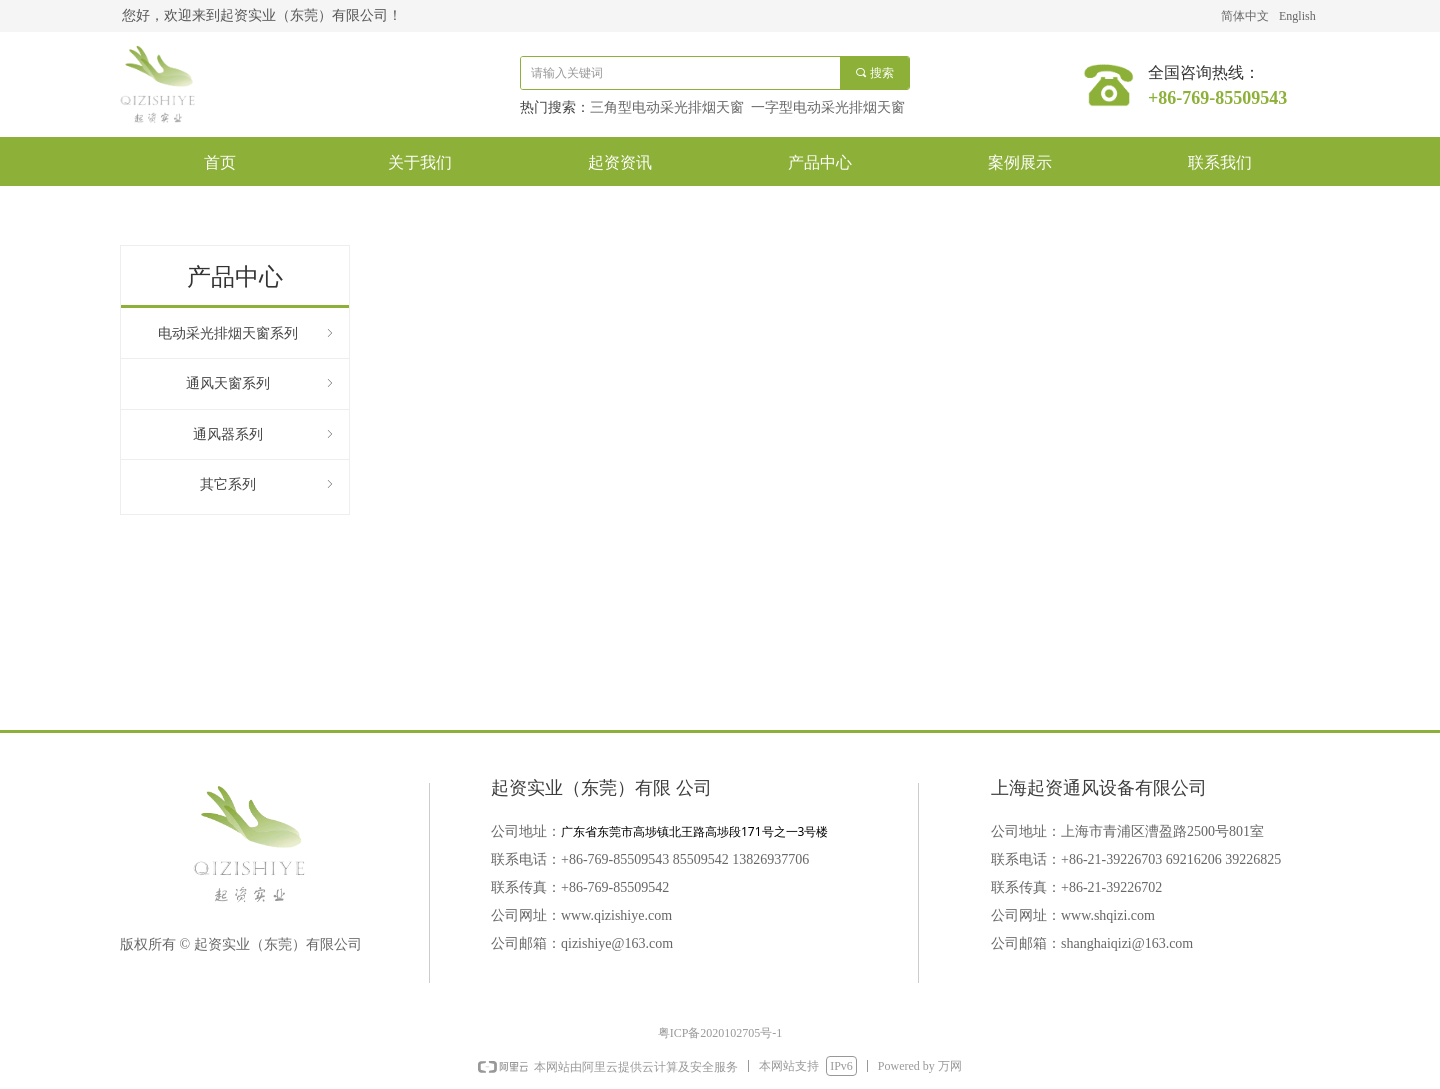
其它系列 (268, 484)
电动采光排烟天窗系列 (247, 333)
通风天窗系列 (261, 383)
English (1297, 16)
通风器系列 (265, 434)
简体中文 (1245, 16)
